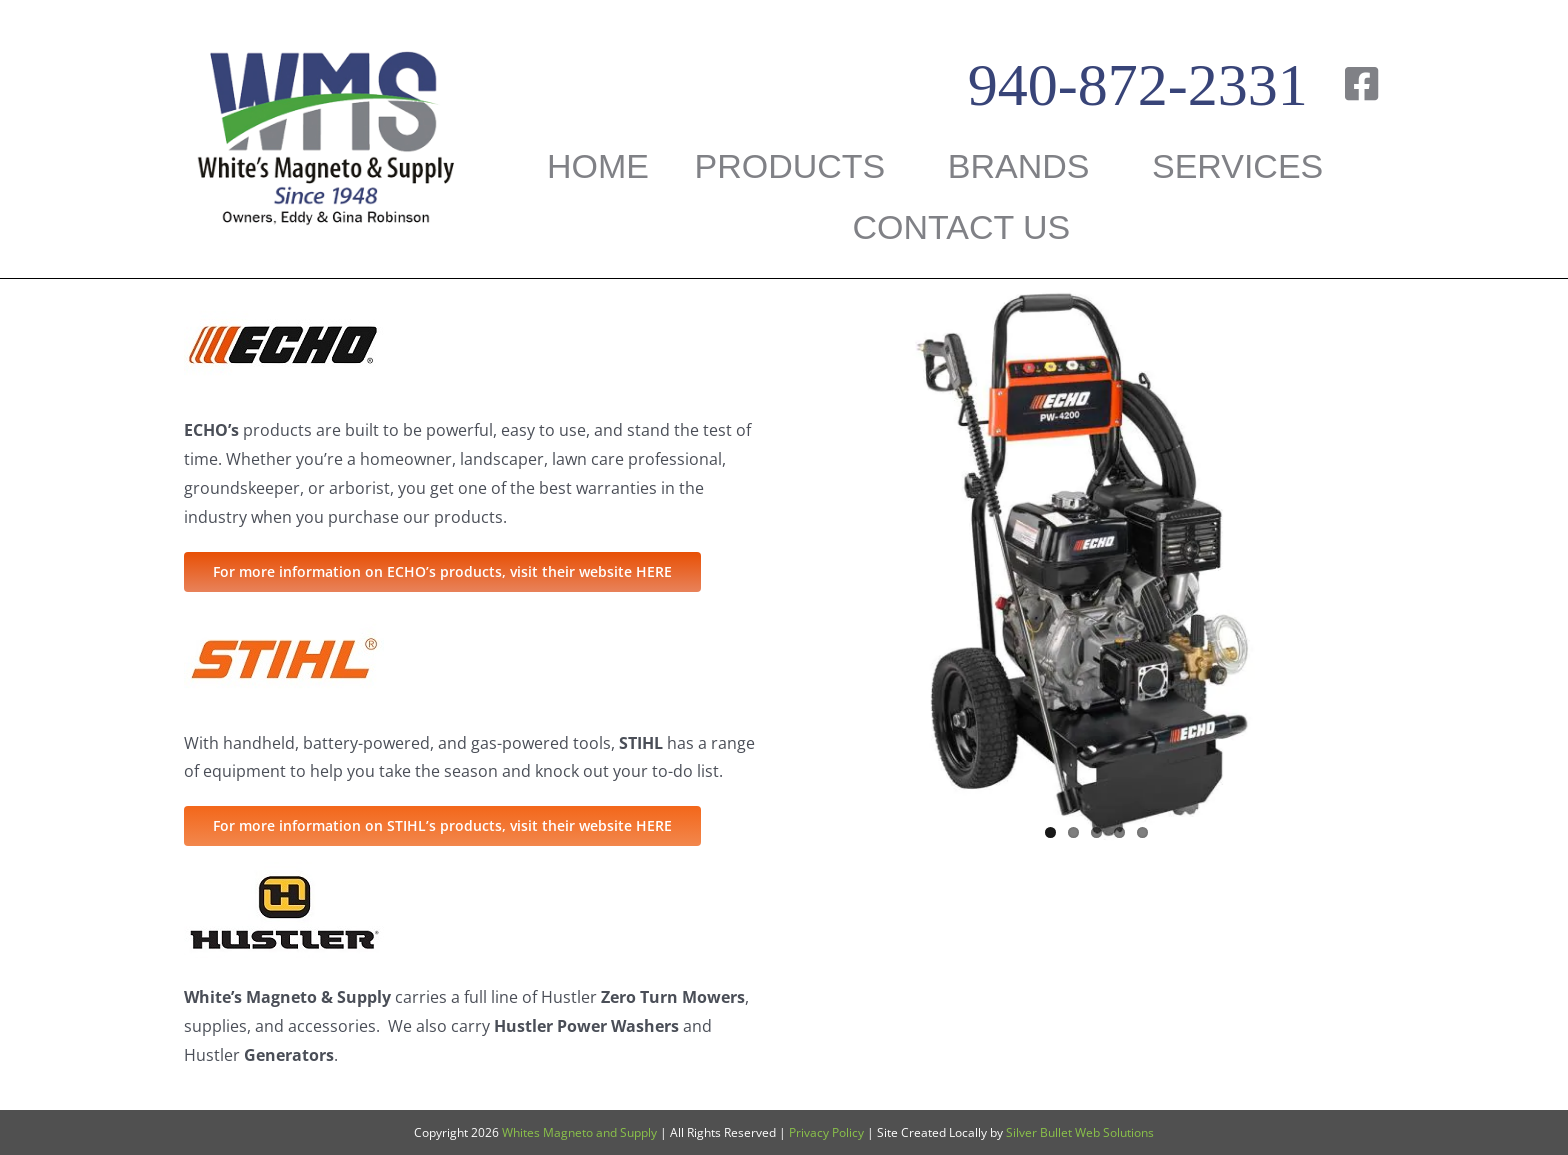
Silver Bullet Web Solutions (1080, 1132)
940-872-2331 (1138, 85)
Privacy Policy (826, 1132)
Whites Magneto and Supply (579, 1132)
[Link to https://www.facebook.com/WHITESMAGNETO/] (1361, 84)
